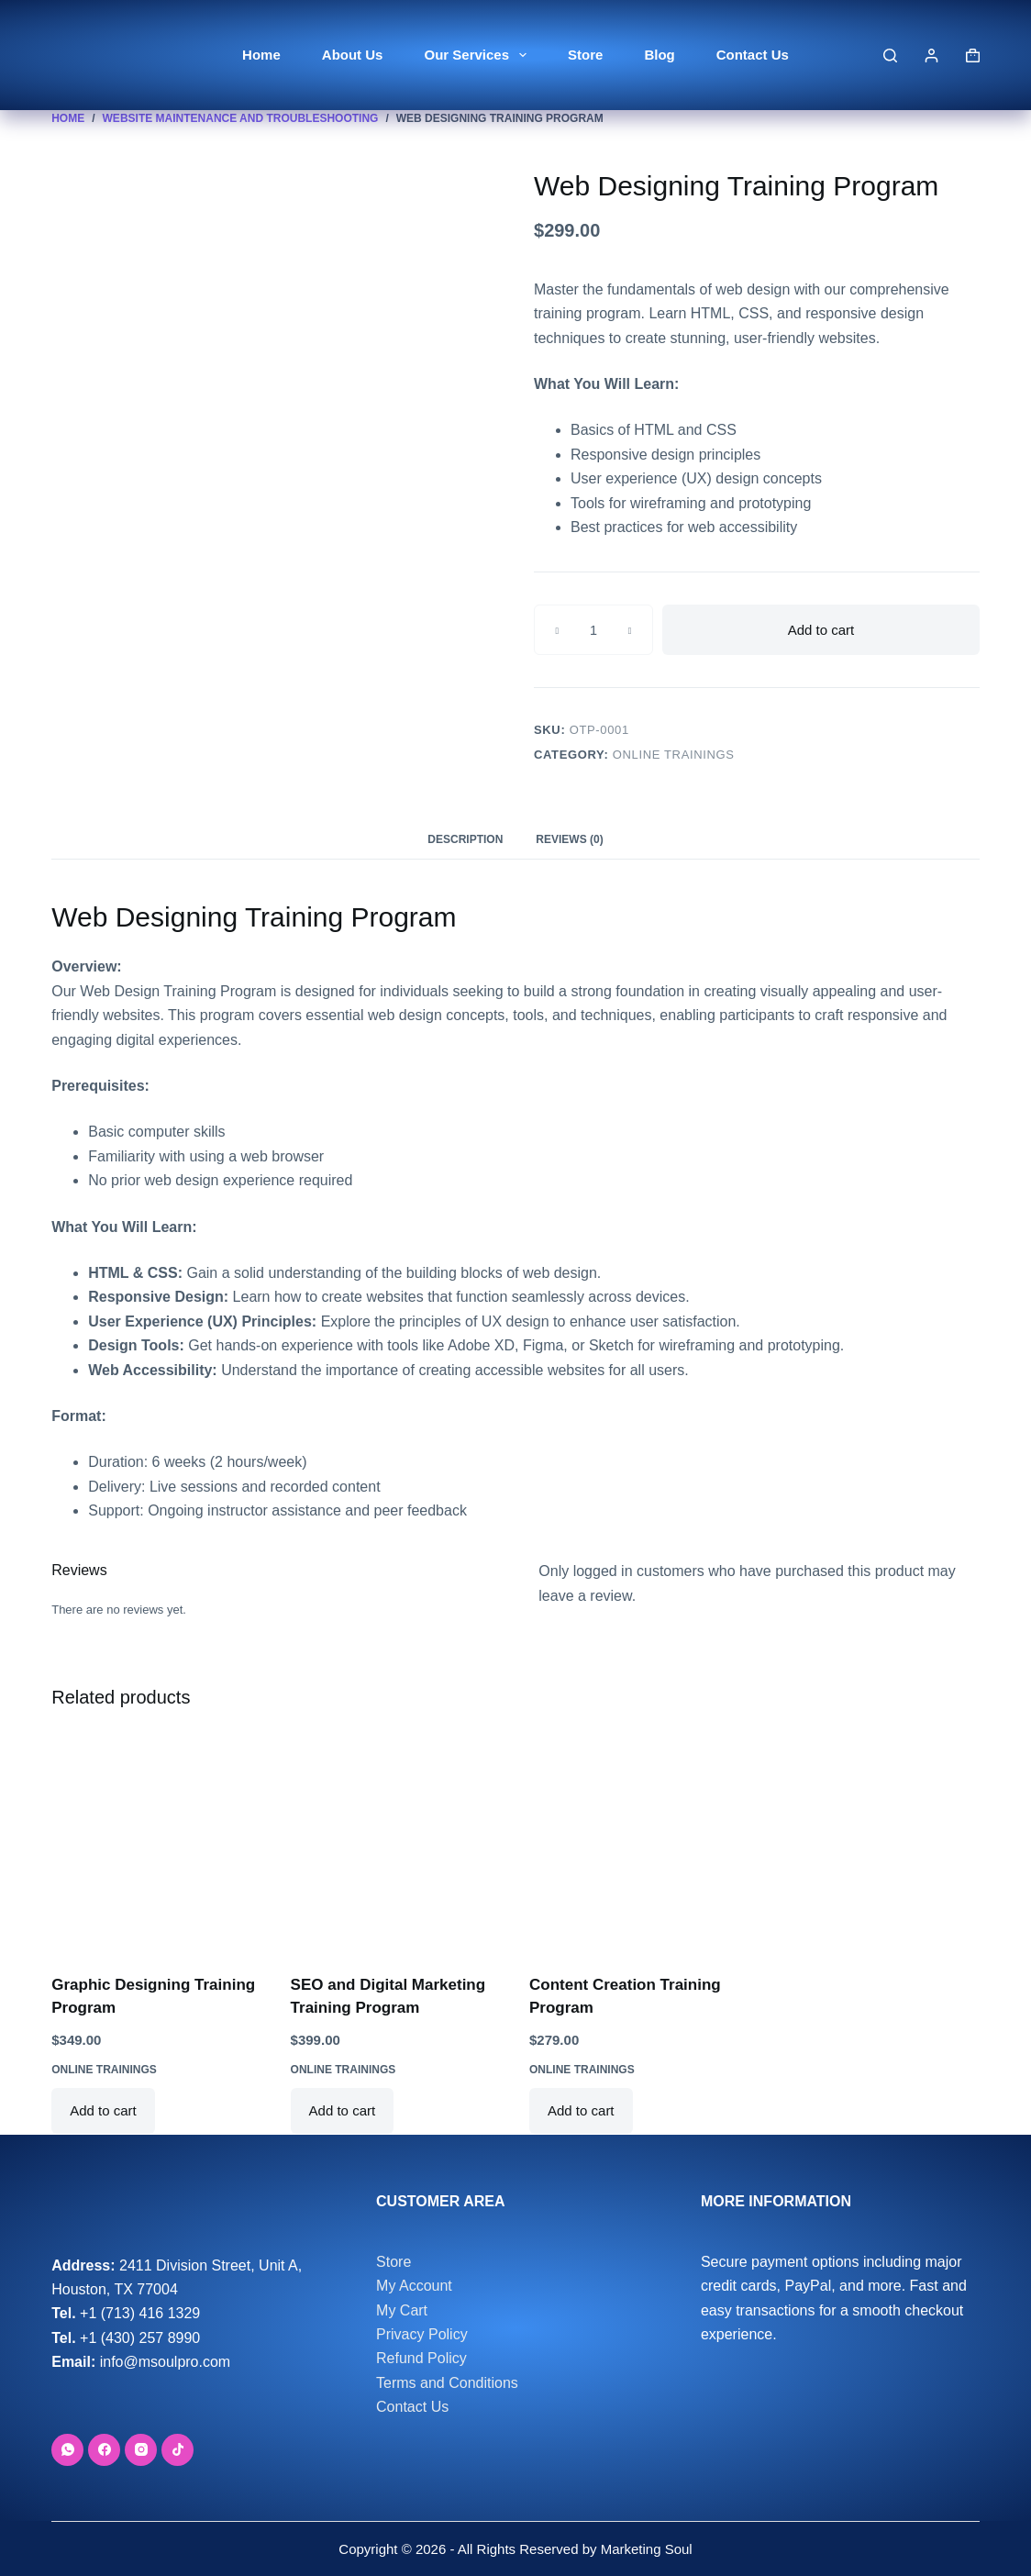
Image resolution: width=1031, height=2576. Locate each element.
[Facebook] (104, 2450)
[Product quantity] (593, 630)
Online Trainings (674, 754)
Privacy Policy (422, 2334)
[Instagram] (141, 2450)
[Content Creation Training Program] (634, 1843)
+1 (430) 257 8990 (140, 2338)
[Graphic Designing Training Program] (156, 1843)
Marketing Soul (644, 2549)
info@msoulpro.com (165, 2362)
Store (585, 54)
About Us (352, 54)
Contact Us (752, 54)
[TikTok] (177, 2450)
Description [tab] (465, 839)
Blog (659, 54)
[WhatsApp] (67, 2450)
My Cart (401, 2310)
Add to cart (821, 630)
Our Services (479, 55)
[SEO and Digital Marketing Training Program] (396, 1843)
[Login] (931, 55)
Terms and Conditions (447, 2383)
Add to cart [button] (103, 2110)
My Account (414, 2285)
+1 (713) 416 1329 (140, 2313)
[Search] (890, 55)
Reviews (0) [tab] (569, 839)
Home (261, 54)
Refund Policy (421, 2358)
